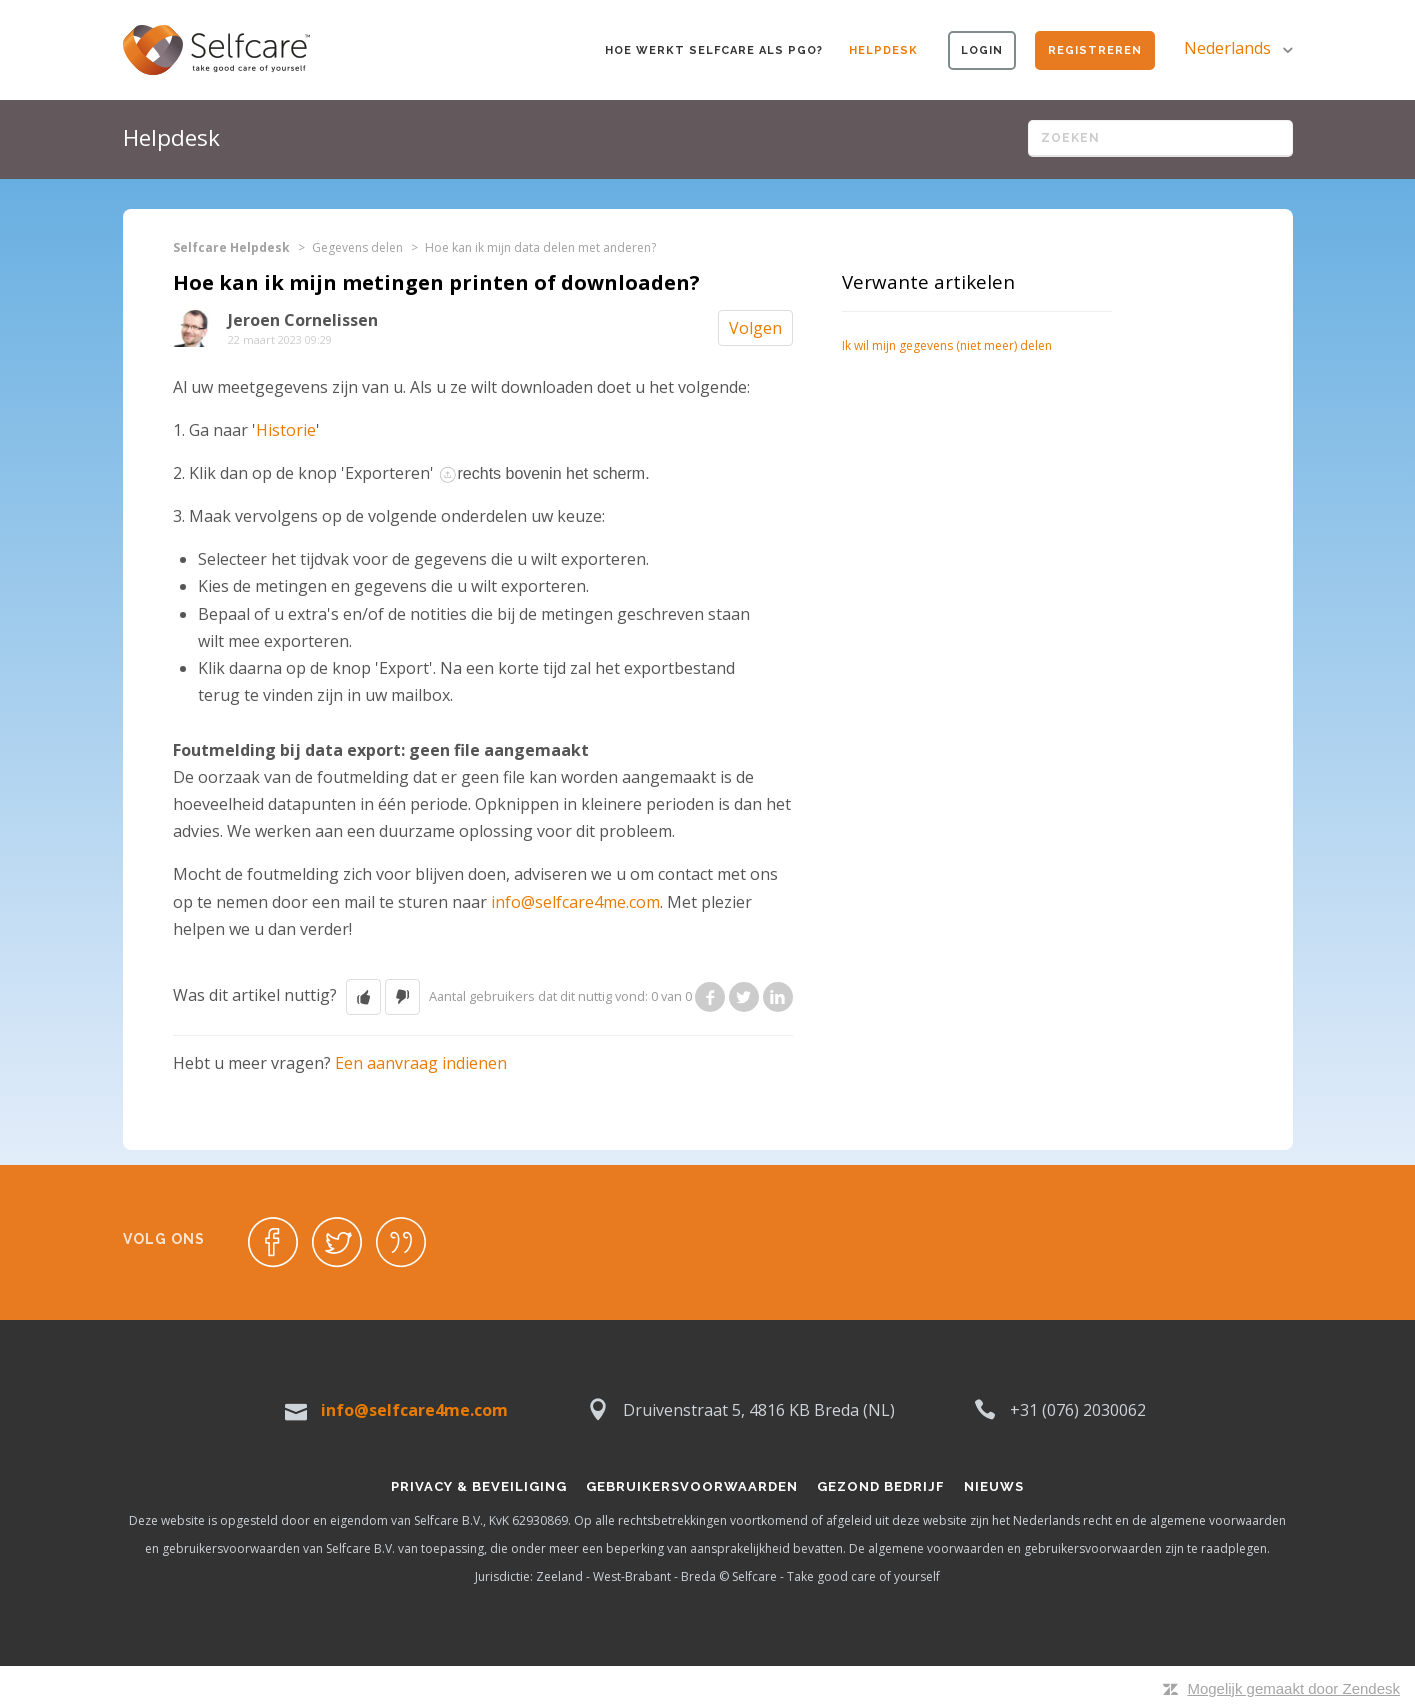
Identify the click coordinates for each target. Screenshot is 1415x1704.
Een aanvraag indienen (421, 1063)
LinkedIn (778, 997)
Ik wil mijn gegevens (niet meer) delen (947, 345)
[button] (363, 997)
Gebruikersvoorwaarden (692, 1486)
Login (982, 50)
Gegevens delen (357, 247)
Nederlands (1229, 48)
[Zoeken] (1160, 138)
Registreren (1095, 50)
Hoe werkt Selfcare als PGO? (714, 50)
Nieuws (994, 1486)
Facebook (710, 997)
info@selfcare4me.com (575, 902)
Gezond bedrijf (881, 1486)
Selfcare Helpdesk (231, 247)
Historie (286, 430)
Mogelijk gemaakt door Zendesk (1293, 1688)
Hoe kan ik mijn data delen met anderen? (540, 247)
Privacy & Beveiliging (479, 1486)
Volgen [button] (755, 328)
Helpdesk (883, 50)
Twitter (744, 997)
